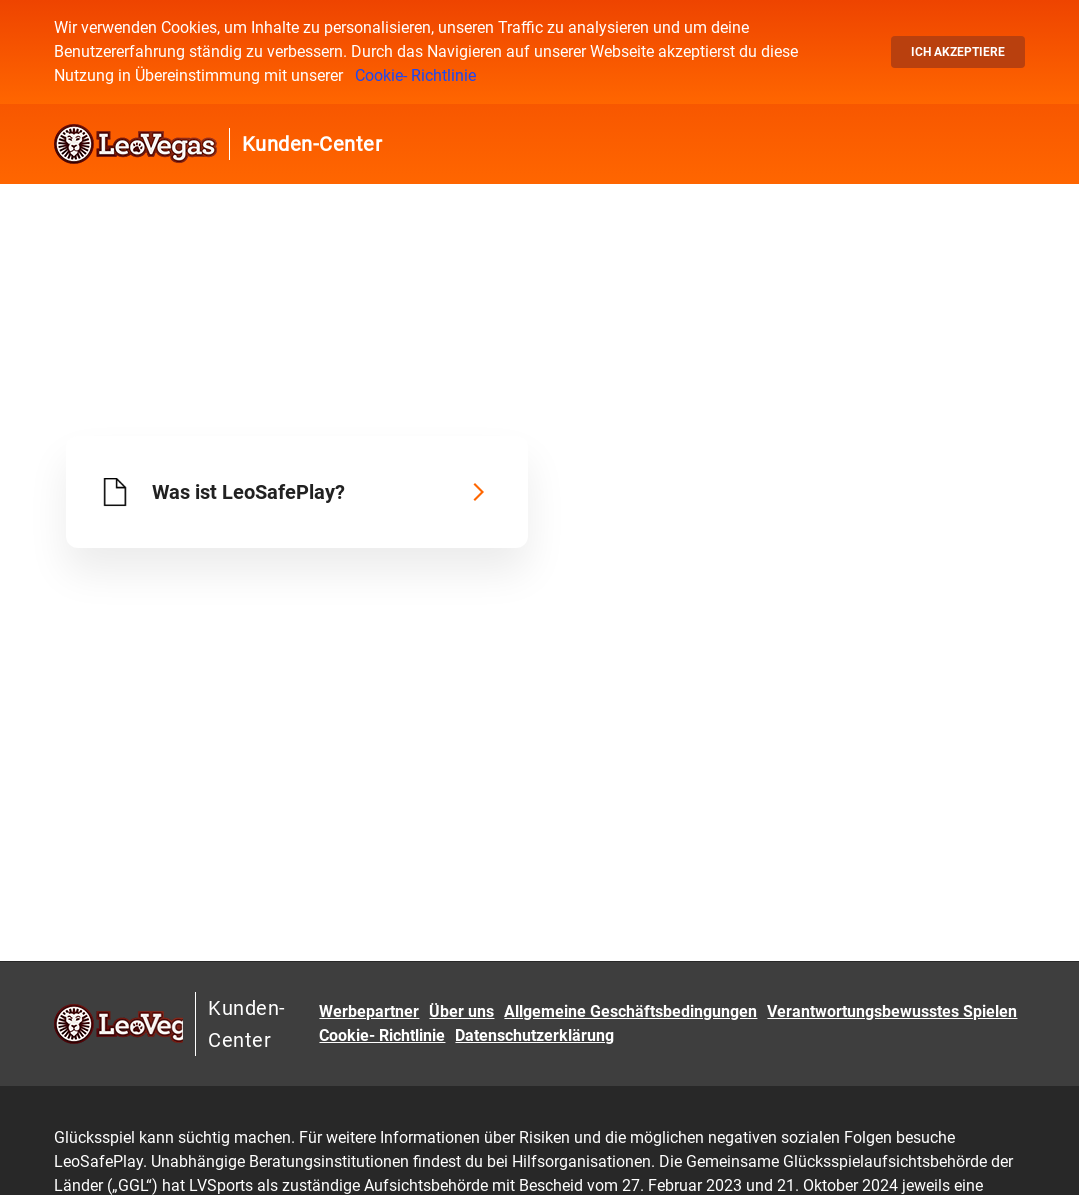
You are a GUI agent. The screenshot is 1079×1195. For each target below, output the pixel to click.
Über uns (461, 1011)
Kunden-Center (312, 144)
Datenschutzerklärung (534, 1035)
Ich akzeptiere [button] (958, 52)
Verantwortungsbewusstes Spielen (892, 1011)
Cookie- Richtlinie (415, 75)
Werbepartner (369, 1011)
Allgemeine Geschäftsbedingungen (630, 1011)
